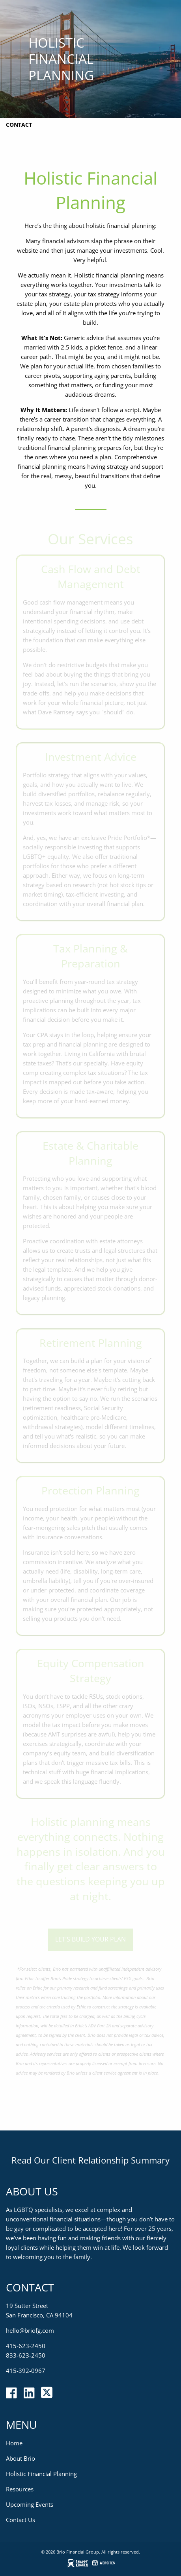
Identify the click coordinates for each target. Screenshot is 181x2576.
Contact (19, 124)
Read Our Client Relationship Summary (90, 2160)
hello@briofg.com (30, 2330)
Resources (20, 2489)
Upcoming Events (29, 2504)
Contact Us (20, 2520)
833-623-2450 (25, 2355)
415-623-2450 (25, 2346)
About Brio (20, 2458)
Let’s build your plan (90, 1939)
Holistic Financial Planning (41, 2474)
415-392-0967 (25, 2370)
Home (14, 2443)
